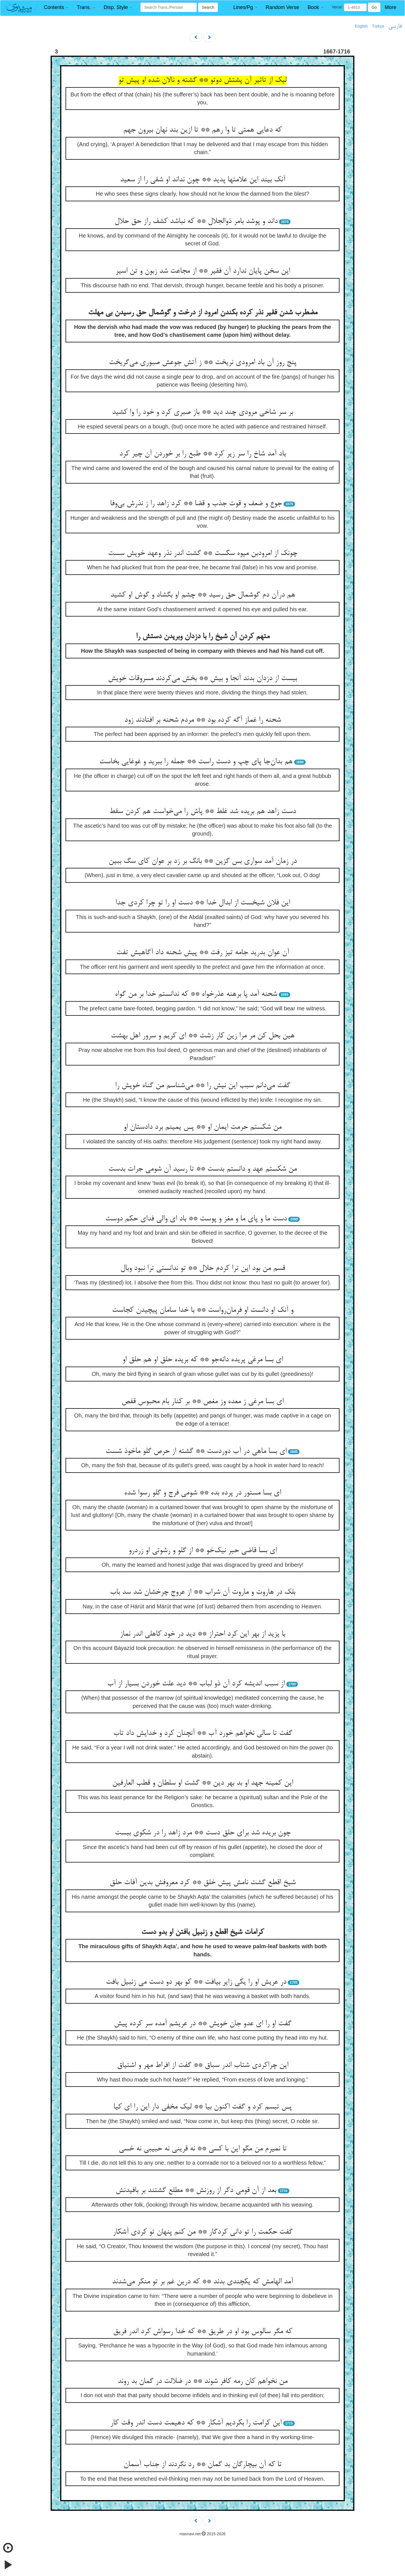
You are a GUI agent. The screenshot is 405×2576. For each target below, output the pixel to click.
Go (374, 7)
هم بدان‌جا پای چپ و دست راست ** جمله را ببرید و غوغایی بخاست (195, 761)
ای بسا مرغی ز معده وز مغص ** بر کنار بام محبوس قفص (203, 1401)
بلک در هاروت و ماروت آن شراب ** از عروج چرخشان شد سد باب (202, 1592)
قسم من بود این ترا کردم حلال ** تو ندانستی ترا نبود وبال (202, 1268)
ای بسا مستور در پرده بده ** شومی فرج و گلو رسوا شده (202, 1493)
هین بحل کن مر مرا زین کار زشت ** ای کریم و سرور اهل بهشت (202, 1035)
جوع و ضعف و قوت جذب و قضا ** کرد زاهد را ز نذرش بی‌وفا (196, 503)
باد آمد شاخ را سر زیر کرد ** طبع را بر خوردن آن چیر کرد (202, 454)
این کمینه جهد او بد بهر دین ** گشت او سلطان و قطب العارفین (202, 1783)
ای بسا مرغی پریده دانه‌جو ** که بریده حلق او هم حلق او (202, 1359)
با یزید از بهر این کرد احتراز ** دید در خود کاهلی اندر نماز (202, 1634)
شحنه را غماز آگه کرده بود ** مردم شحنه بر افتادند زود (202, 720)
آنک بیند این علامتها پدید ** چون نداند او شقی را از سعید (202, 179)
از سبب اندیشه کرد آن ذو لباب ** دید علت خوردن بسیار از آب (196, 1683)
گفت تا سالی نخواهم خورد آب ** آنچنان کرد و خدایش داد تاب (202, 1733)
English (361, 26)
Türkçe (378, 26)
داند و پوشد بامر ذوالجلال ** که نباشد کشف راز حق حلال (196, 221)
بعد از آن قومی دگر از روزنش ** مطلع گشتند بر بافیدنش (196, 2190)
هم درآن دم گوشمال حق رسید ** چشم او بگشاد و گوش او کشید (202, 595)
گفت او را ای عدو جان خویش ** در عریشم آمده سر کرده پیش (202, 2023)
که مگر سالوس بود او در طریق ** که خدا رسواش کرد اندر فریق (202, 2331)
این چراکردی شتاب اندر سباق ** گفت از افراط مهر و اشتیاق (202, 2065)
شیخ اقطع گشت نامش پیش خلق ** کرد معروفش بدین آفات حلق (203, 1882)
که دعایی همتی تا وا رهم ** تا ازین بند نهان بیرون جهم (202, 130)
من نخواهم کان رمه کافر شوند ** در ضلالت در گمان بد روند (202, 2381)
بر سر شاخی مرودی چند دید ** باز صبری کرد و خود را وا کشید (202, 412)
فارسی (395, 26)
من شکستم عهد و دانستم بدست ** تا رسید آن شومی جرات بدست (202, 1169)
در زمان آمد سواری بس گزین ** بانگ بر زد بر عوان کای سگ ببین (203, 861)
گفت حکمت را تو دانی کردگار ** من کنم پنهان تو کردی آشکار (202, 2232)
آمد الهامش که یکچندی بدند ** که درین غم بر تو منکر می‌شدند (202, 2281)
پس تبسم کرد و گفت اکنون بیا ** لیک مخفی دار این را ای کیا (202, 2107)
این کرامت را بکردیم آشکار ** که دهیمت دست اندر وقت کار (196, 2423)
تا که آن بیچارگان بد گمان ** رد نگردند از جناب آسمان (202, 2464)
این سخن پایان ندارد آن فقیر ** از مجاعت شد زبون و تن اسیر (202, 271)
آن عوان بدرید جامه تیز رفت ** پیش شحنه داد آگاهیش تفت (202, 952)
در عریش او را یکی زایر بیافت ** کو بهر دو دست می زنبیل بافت (196, 1982)
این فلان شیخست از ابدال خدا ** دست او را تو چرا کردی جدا (202, 902)
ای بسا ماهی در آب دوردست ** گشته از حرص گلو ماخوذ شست (196, 1451)
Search (208, 7)
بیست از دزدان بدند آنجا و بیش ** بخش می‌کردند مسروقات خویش (202, 678)
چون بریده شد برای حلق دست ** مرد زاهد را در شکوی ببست (203, 1832)
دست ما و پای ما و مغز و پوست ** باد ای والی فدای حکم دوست (196, 1218)
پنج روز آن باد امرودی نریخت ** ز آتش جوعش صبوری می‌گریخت (202, 362)
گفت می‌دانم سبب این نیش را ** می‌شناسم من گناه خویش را (202, 1085)
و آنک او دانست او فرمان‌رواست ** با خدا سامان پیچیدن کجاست (202, 1310)
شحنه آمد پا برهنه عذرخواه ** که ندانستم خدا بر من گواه (196, 994)
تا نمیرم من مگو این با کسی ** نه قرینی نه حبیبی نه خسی (203, 2148)
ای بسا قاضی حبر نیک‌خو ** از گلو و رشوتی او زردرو (203, 1550)
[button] (56, 7)
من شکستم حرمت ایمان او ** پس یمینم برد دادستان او (202, 1127)
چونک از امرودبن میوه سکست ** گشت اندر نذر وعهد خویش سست (202, 553)
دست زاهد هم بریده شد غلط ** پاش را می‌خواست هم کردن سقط (202, 811)
